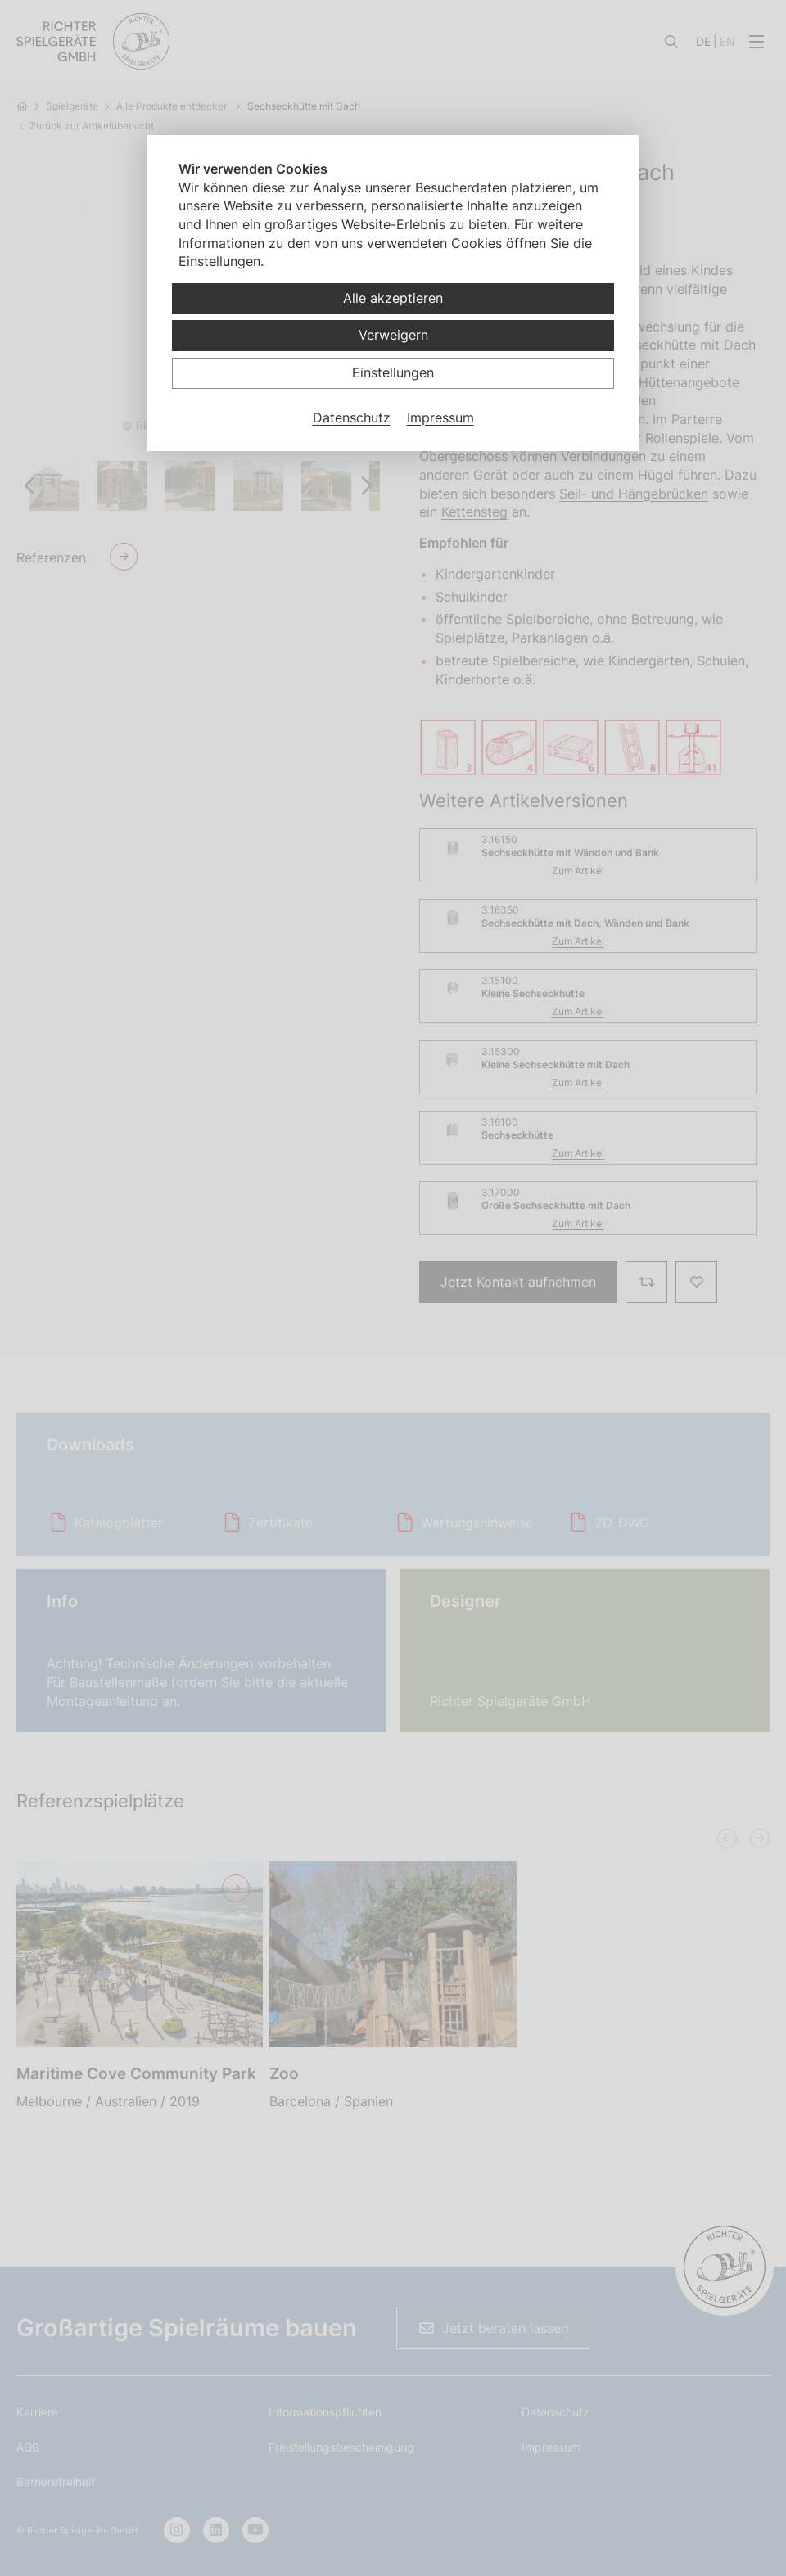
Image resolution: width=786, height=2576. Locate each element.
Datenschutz (352, 417)
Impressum (440, 417)
